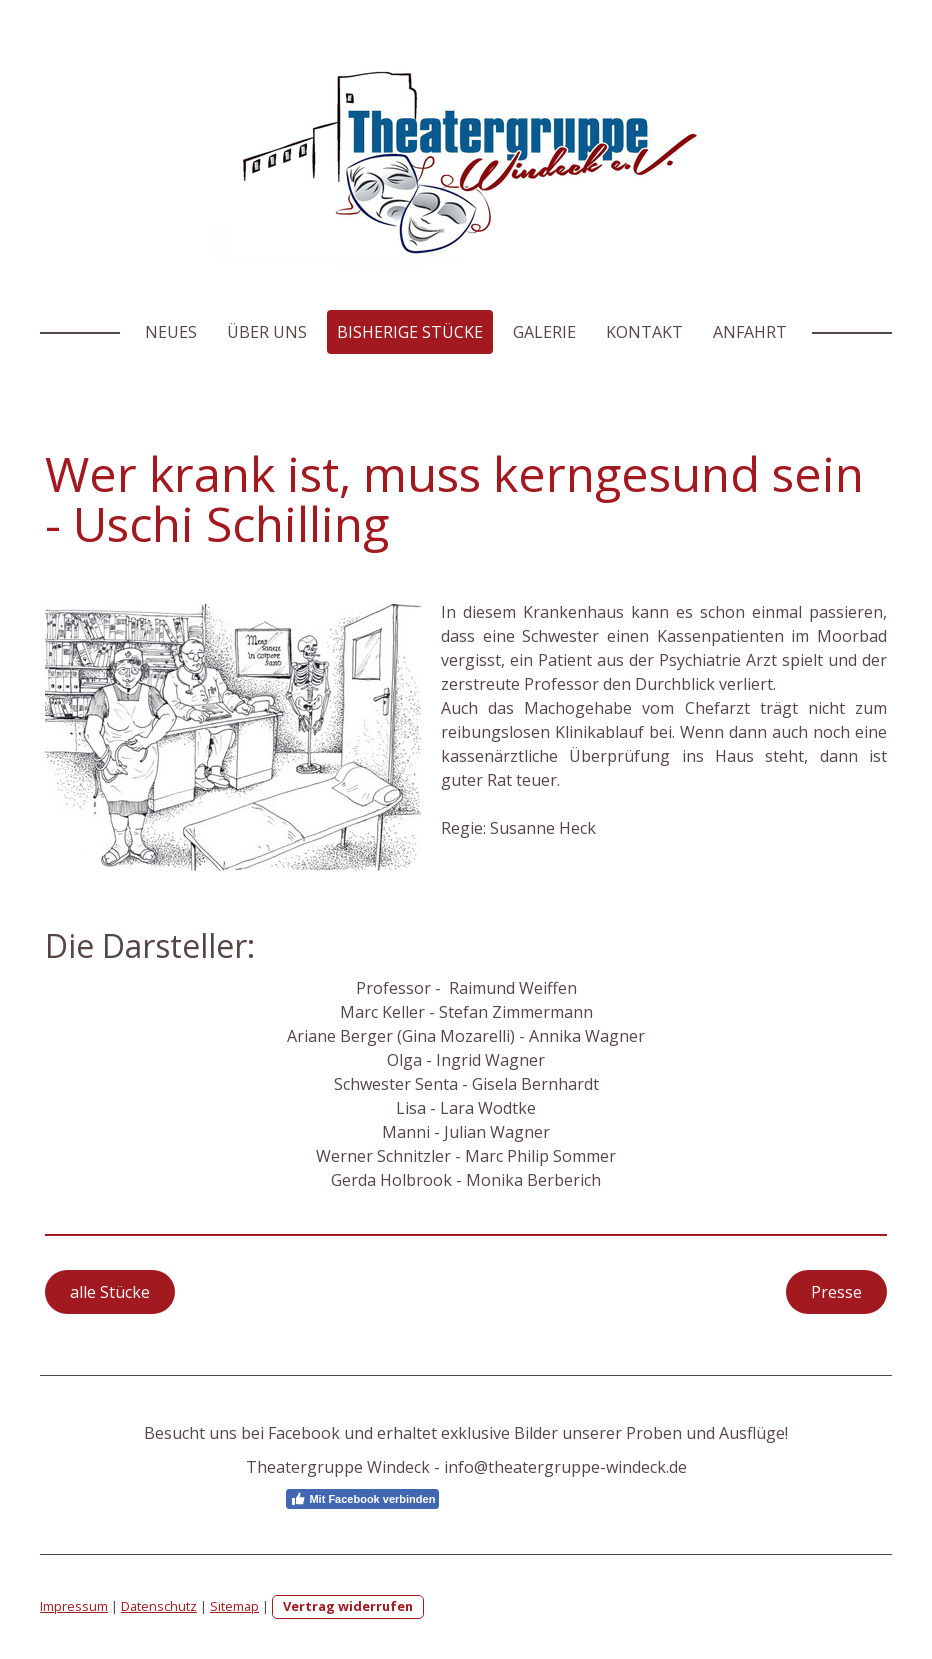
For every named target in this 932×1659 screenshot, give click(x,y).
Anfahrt (750, 332)
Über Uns (267, 332)
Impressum (74, 1606)
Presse (836, 1292)
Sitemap (234, 1606)
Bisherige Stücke (410, 332)
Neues (171, 332)
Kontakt (644, 332)
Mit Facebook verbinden (362, 1499)
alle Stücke (110, 1292)
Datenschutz (159, 1606)
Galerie (544, 332)
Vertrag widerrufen (348, 1606)
